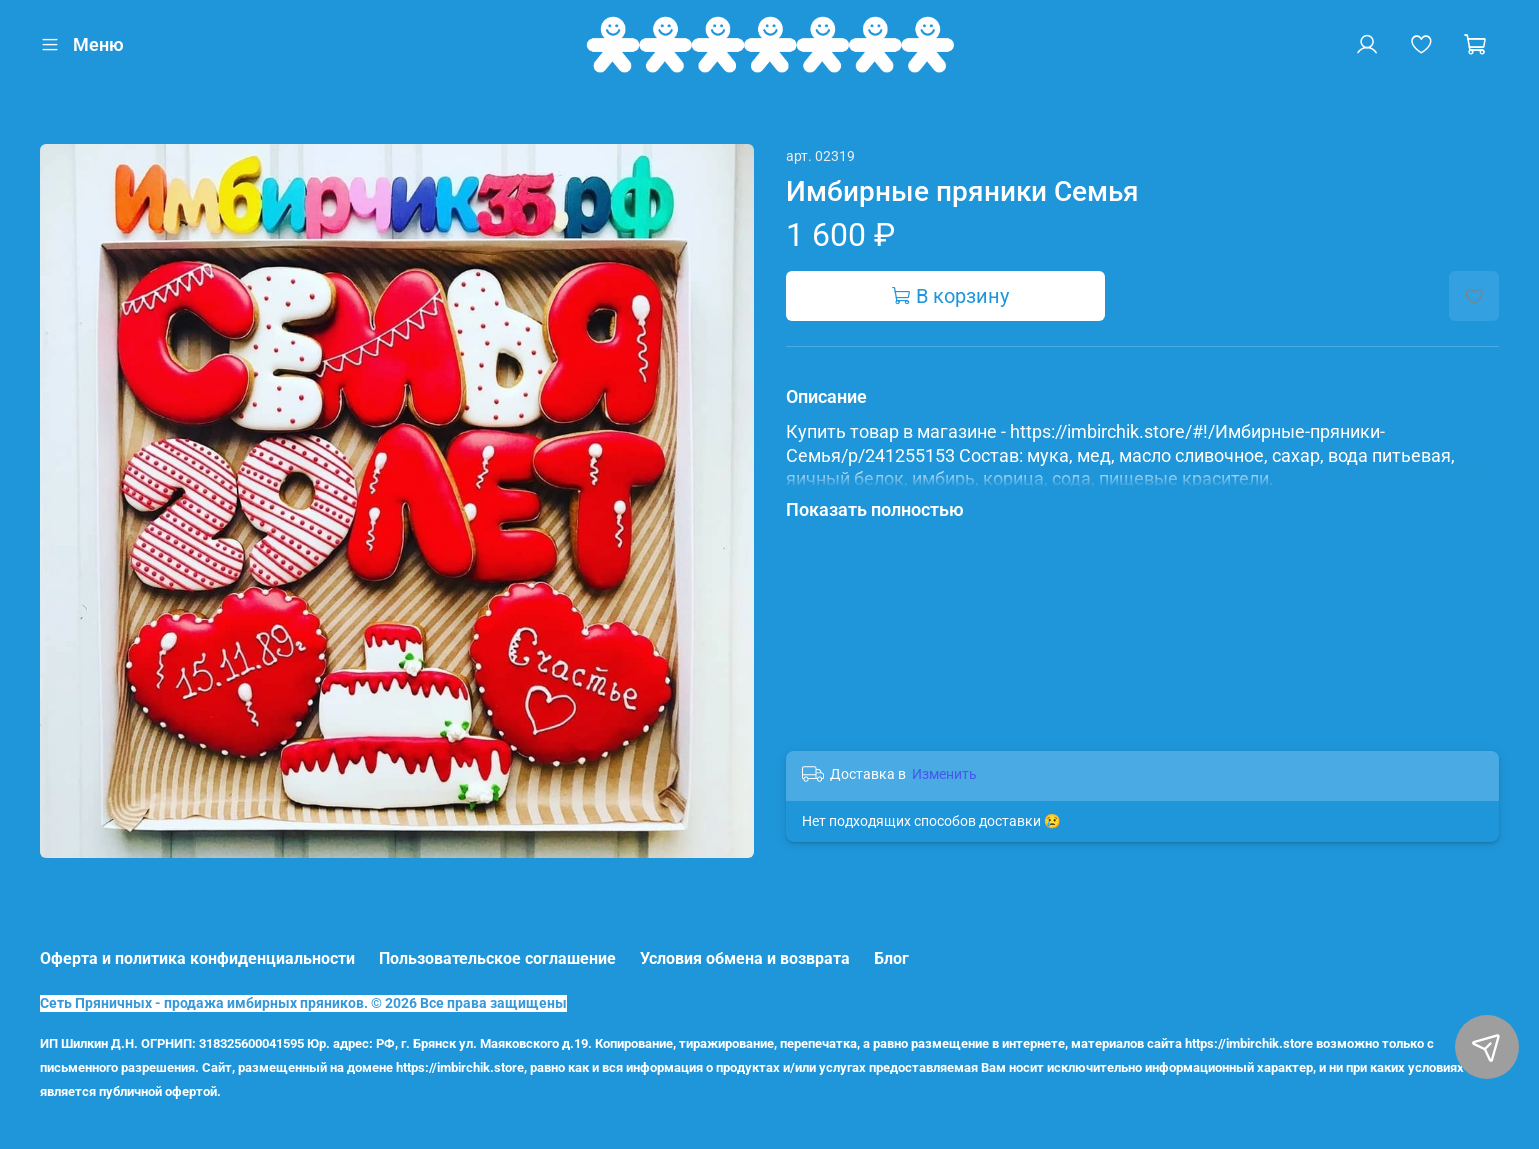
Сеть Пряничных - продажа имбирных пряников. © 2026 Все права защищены (303, 1003)
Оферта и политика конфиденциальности (197, 958)
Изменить (944, 774)
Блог (891, 958)
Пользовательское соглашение (497, 958)
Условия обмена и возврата (745, 958)
